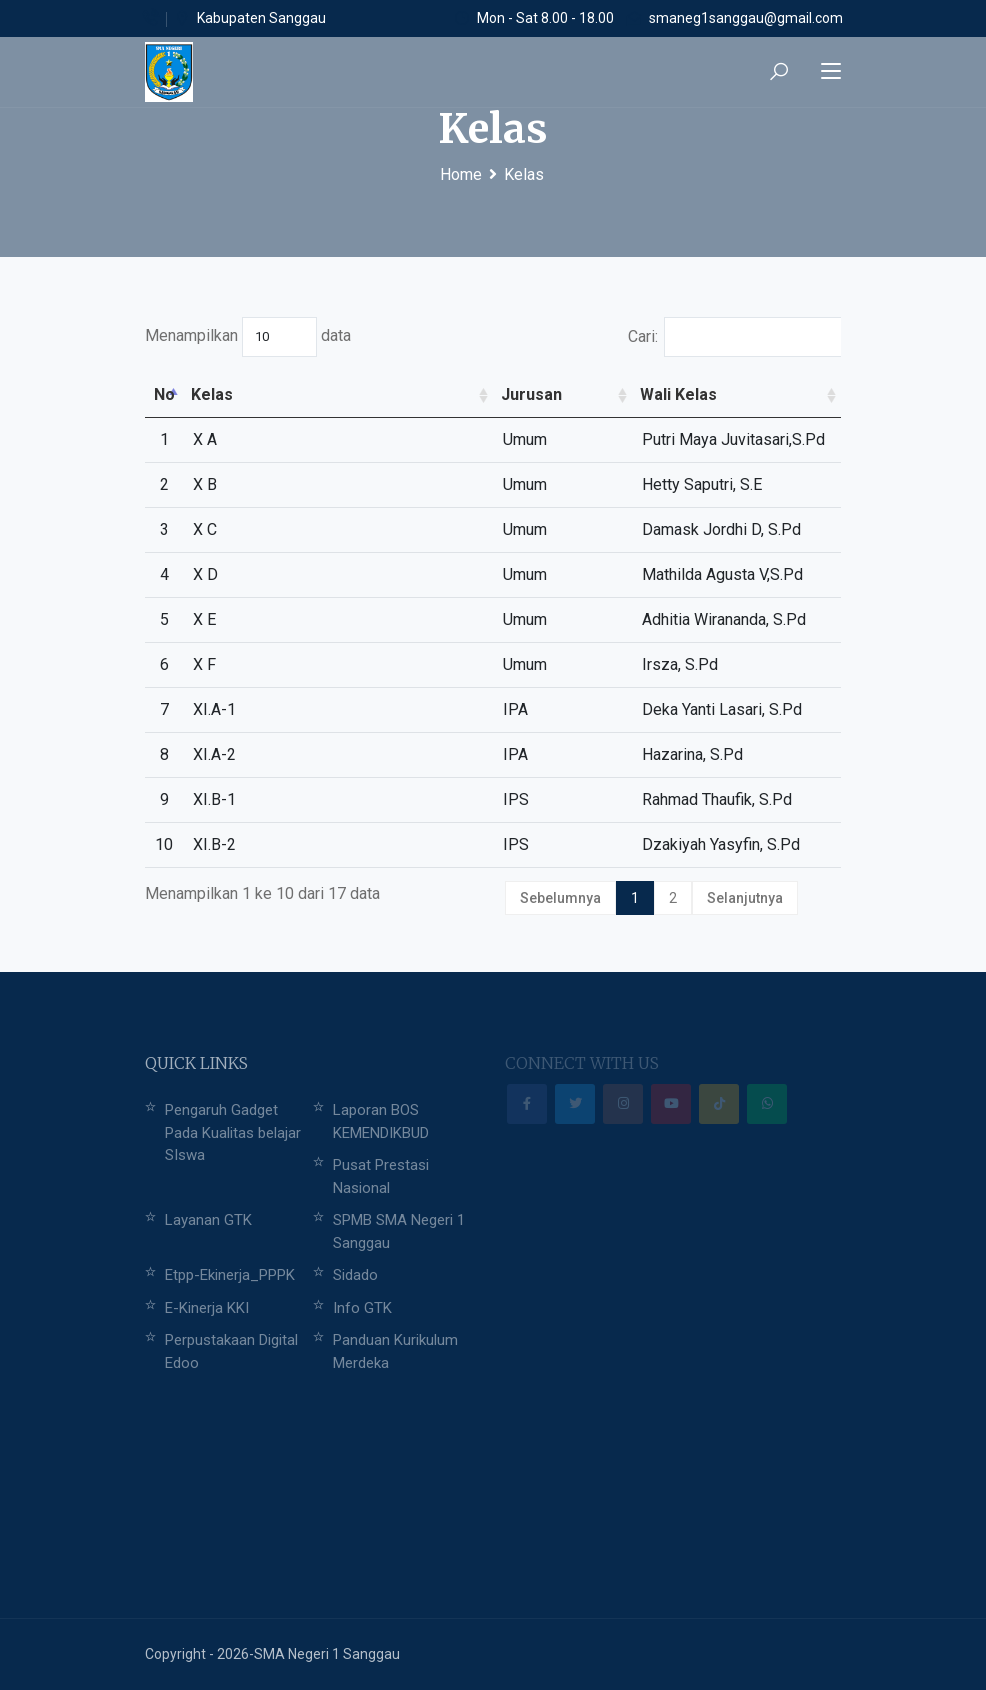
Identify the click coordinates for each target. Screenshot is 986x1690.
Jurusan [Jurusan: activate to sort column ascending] (531, 394)
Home (461, 174)
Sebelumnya (560, 898)
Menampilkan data (248, 337)
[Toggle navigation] (831, 72)
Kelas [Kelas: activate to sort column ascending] (212, 394)
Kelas (524, 174)
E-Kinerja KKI (207, 1308)
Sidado (355, 1275)
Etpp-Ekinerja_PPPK (230, 1275)
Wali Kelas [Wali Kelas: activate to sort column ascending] (678, 394)
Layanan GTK (208, 1220)
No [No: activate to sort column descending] (164, 394)
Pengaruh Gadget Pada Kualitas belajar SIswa (233, 1132)
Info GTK (362, 1308)
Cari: (735, 337)
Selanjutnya (745, 898)
